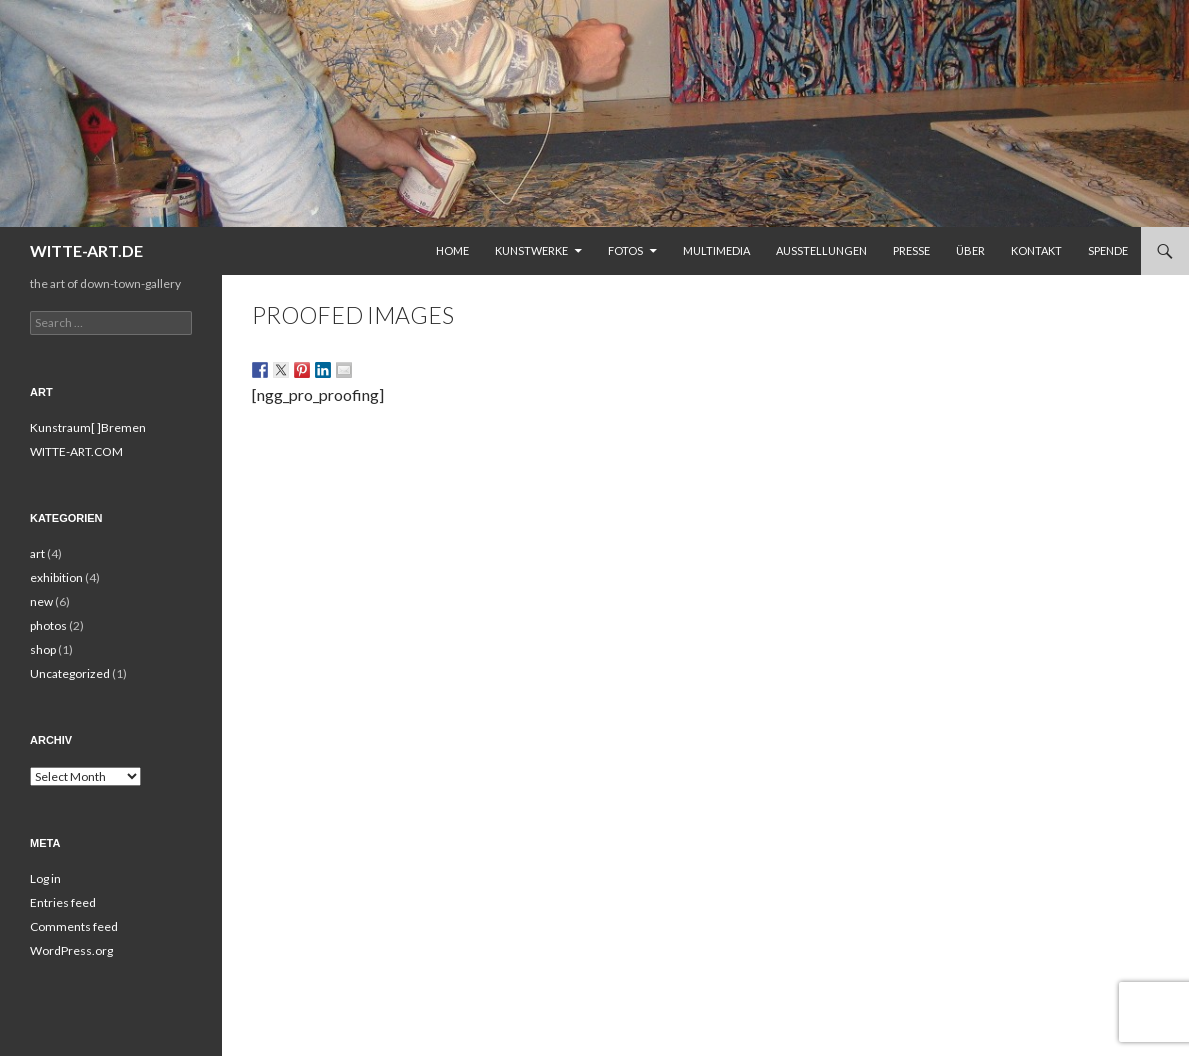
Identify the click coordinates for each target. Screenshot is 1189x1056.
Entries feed (63, 902)
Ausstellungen (821, 250)
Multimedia (716, 250)
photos (48, 625)
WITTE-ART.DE (86, 250)
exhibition (56, 577)
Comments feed (74, 926)
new (41, 601)
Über (970, 250)
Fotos (625, 250)
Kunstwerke (531, 250)
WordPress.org (71, 950)
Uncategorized (70, 673)
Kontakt (1036, 250)
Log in (45, 878)
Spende (1108, 250)
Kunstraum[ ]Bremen (88, 427)
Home (452, 250)
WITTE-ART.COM (76, 451)
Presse (911, 250)
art (37, 553)
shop (43, 649)
